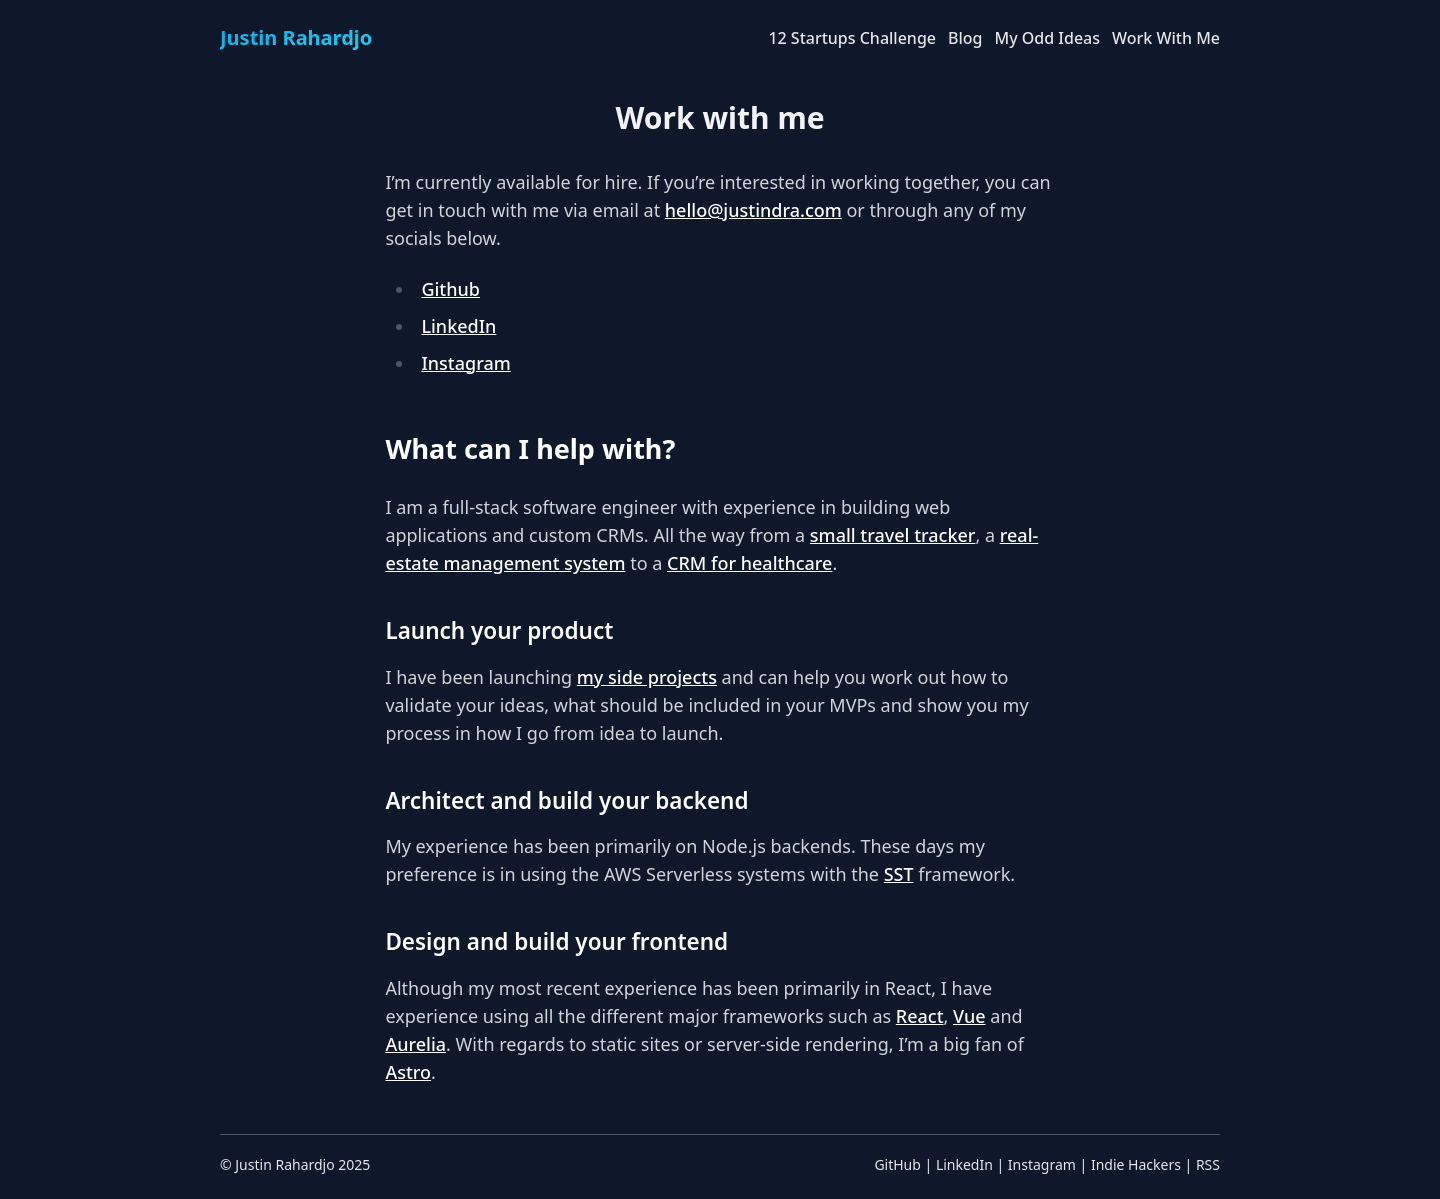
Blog (965, 38)
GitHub (897, 1164)
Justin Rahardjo (284, 1164)
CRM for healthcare (749, 563)
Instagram (465, 363)
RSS (1208, 1164)
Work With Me (1166, 38)
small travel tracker (893, 535)
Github (450, 289)
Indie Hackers (1136, 1164)
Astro (408, 1072)
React (920, 1016)
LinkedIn (458, 326)
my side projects (647, 677)
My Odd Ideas (1048, 38)
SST (899, 874)
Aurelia (415, 1044)
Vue (969, 1016)
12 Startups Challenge (852, 38)
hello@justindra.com (753, 210)
